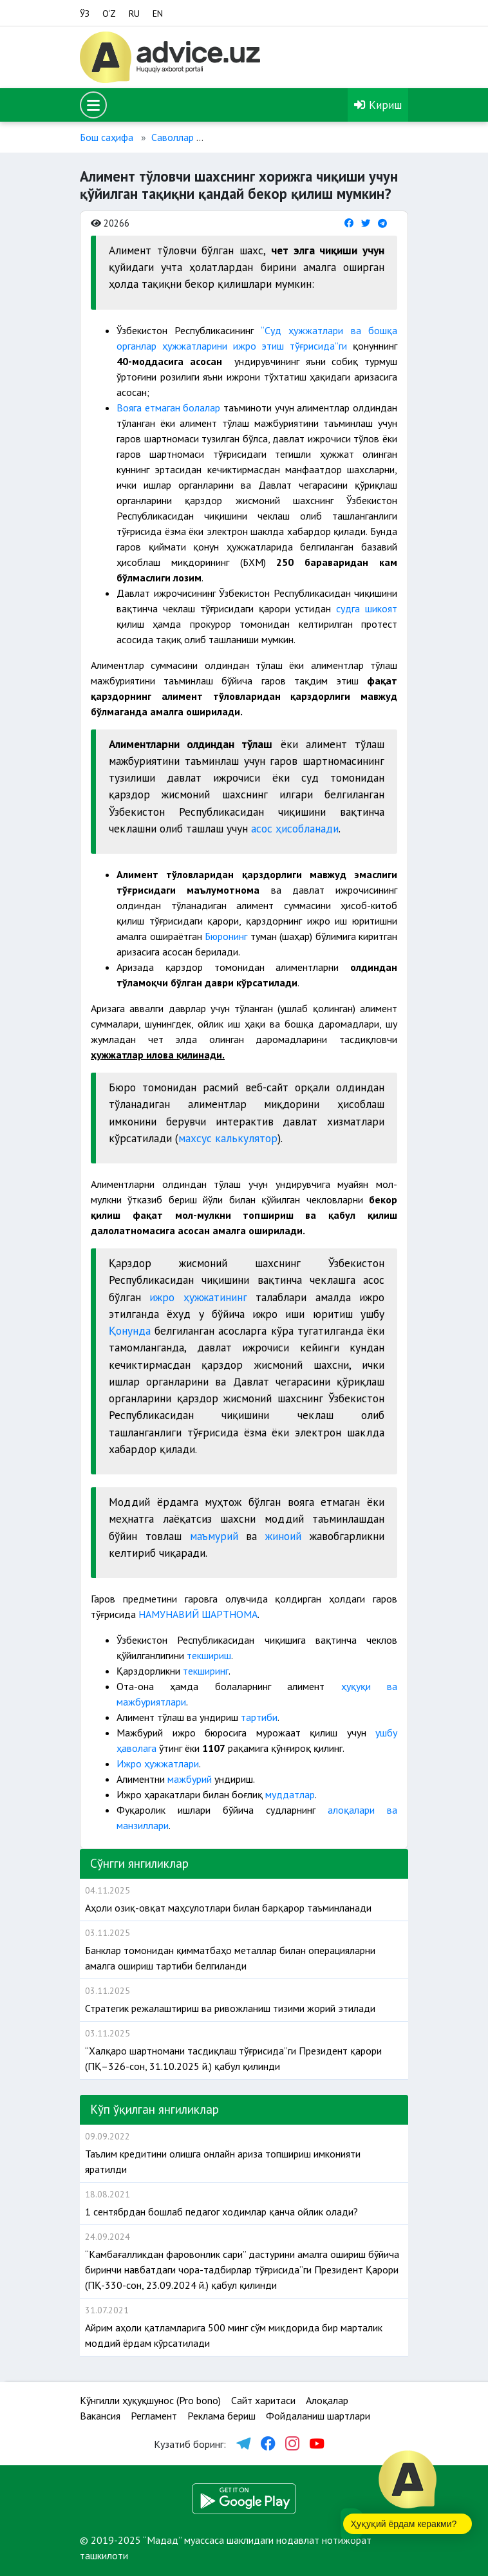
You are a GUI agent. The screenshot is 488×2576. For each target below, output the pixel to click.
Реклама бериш (221, 2415)
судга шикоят (366, 608)
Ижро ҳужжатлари (158, 1763)
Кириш (378, 104)
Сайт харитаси (263, 2400)
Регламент (154, 2415)
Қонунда (130, 1330)
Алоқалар (327, 2400)
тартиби (259, 1717)
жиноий (283, 1535)
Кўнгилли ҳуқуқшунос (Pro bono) (150, 2400)
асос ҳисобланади (295, 828)
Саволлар (172, 137)
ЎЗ (84, 13)
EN (158, 13)
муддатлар (290, 1794)
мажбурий (190, 1778)
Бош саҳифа (106, 137)
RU (134, 13)
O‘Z (109, 13)
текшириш (209, 1655)
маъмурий (214, 1535)
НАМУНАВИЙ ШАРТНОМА (198, 1614)
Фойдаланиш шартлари (318, 2415)
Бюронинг (226, 936)
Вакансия (100, 2415)
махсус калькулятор (227, 1138)
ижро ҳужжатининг (202, 1297)
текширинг (204, 1670)
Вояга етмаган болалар (168, 407)
